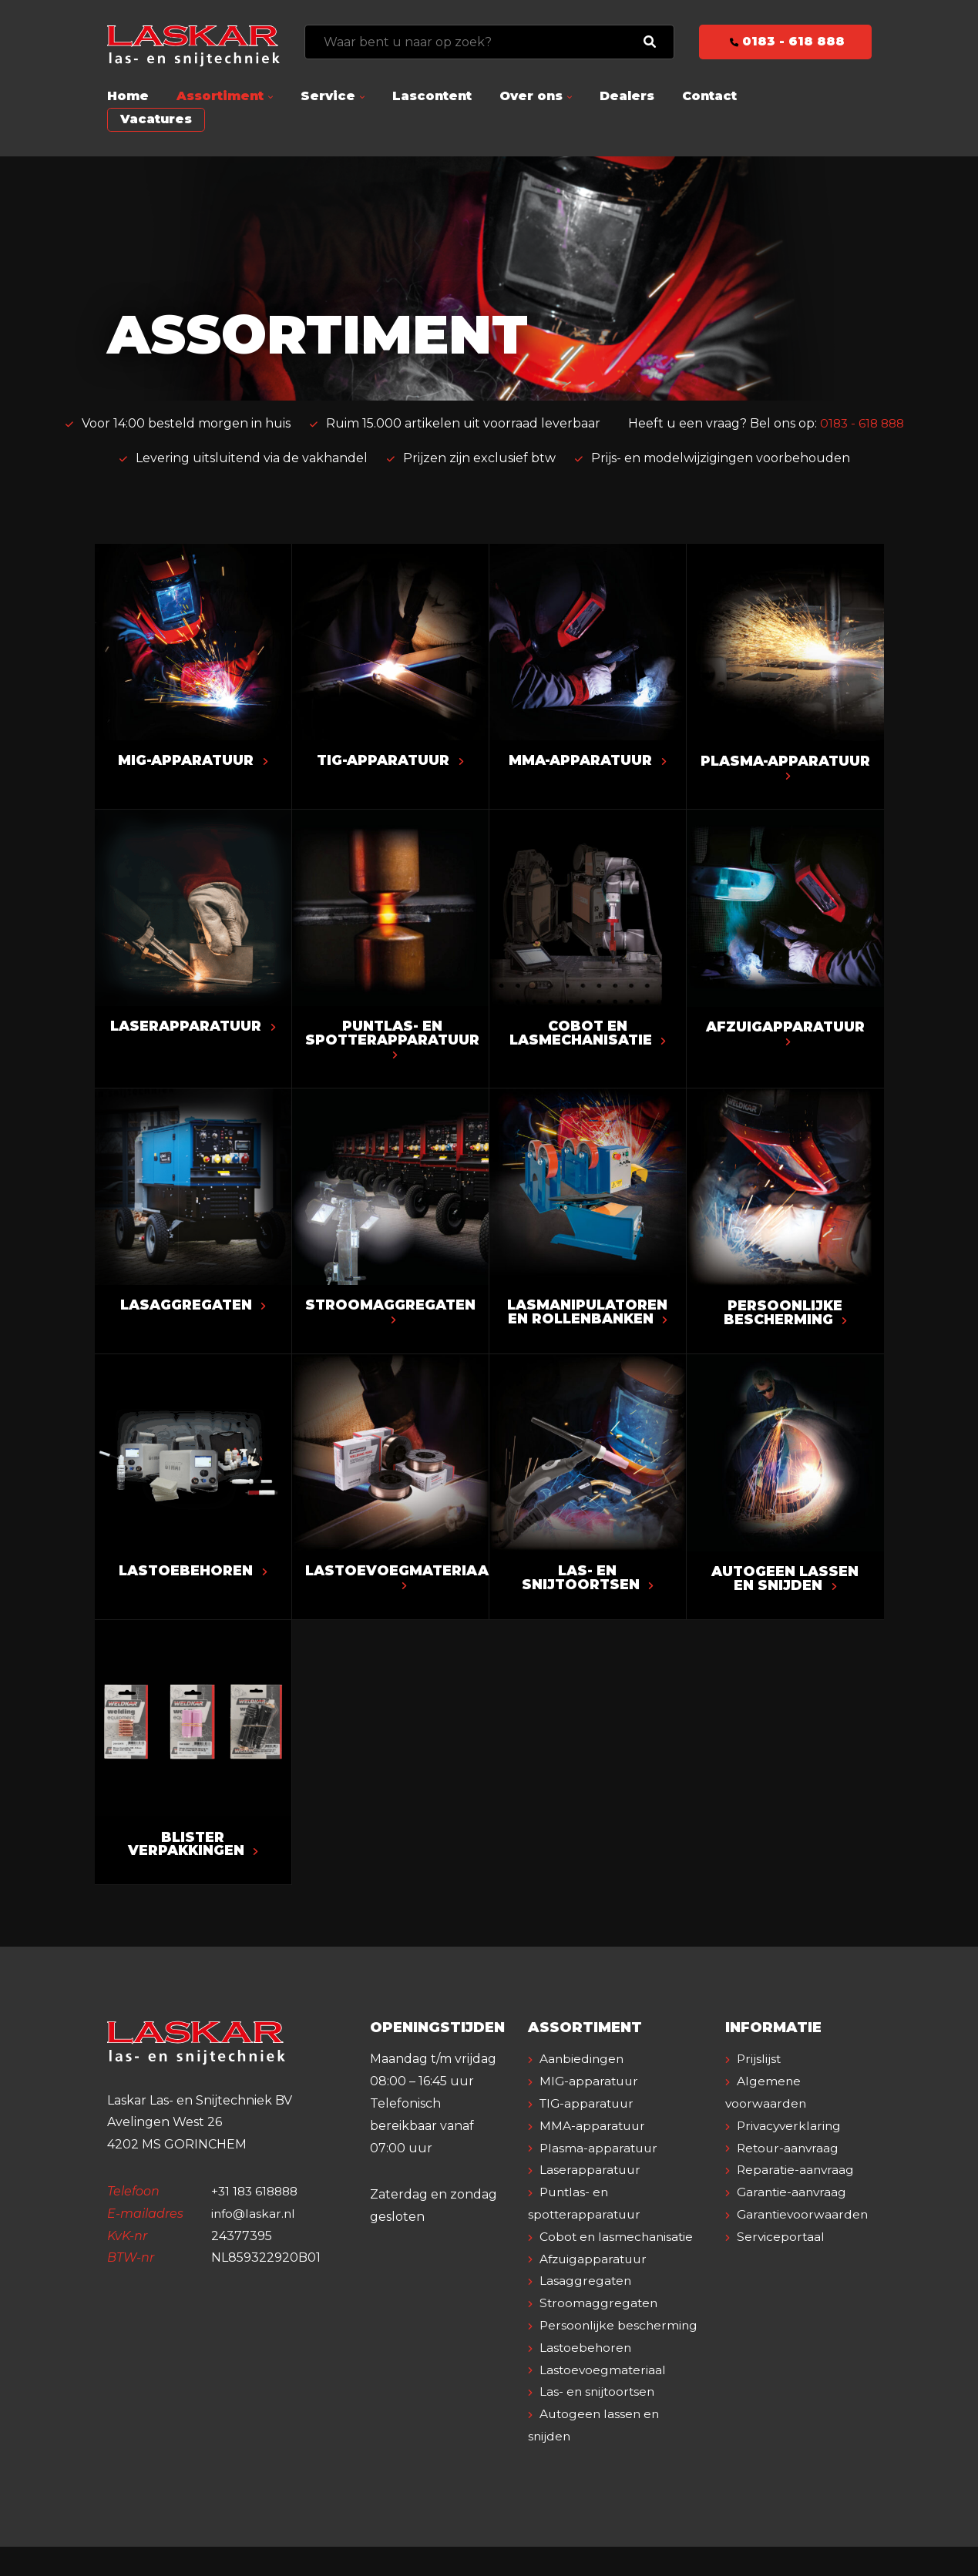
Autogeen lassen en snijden (785, 1583)
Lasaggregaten (192, 1308)
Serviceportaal (782, 2243)
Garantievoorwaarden (805, 2221)
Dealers (627, 96)
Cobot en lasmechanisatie (587, 1035)
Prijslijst (760, 2066)
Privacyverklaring (791, 2132)
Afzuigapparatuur (785, 1035)
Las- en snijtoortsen (587, 1583)
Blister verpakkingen (193, 1850)
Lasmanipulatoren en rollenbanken (587, 1315)
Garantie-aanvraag (794, 2199)
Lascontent (432, 96)
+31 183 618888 (257, 2198)
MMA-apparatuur (587, 761)
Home (128, 96)
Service (328, 96)
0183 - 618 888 (785, 41)
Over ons (531, 96)
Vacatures (156, 119)
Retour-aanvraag (790, 2155)
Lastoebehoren (192, 1576)
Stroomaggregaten (394, 1315)
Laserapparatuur (193, 1034)
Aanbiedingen (583, 2066)
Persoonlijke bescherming (784, 1316)
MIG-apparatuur (193, 761)
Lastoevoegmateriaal (406, 1582)
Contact (709, 96)
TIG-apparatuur (389, 761)
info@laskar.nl (254, 2220)
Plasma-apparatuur (784, 768)
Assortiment (220, 96)
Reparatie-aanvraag (798, 2177)
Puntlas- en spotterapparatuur (397, 1041)
